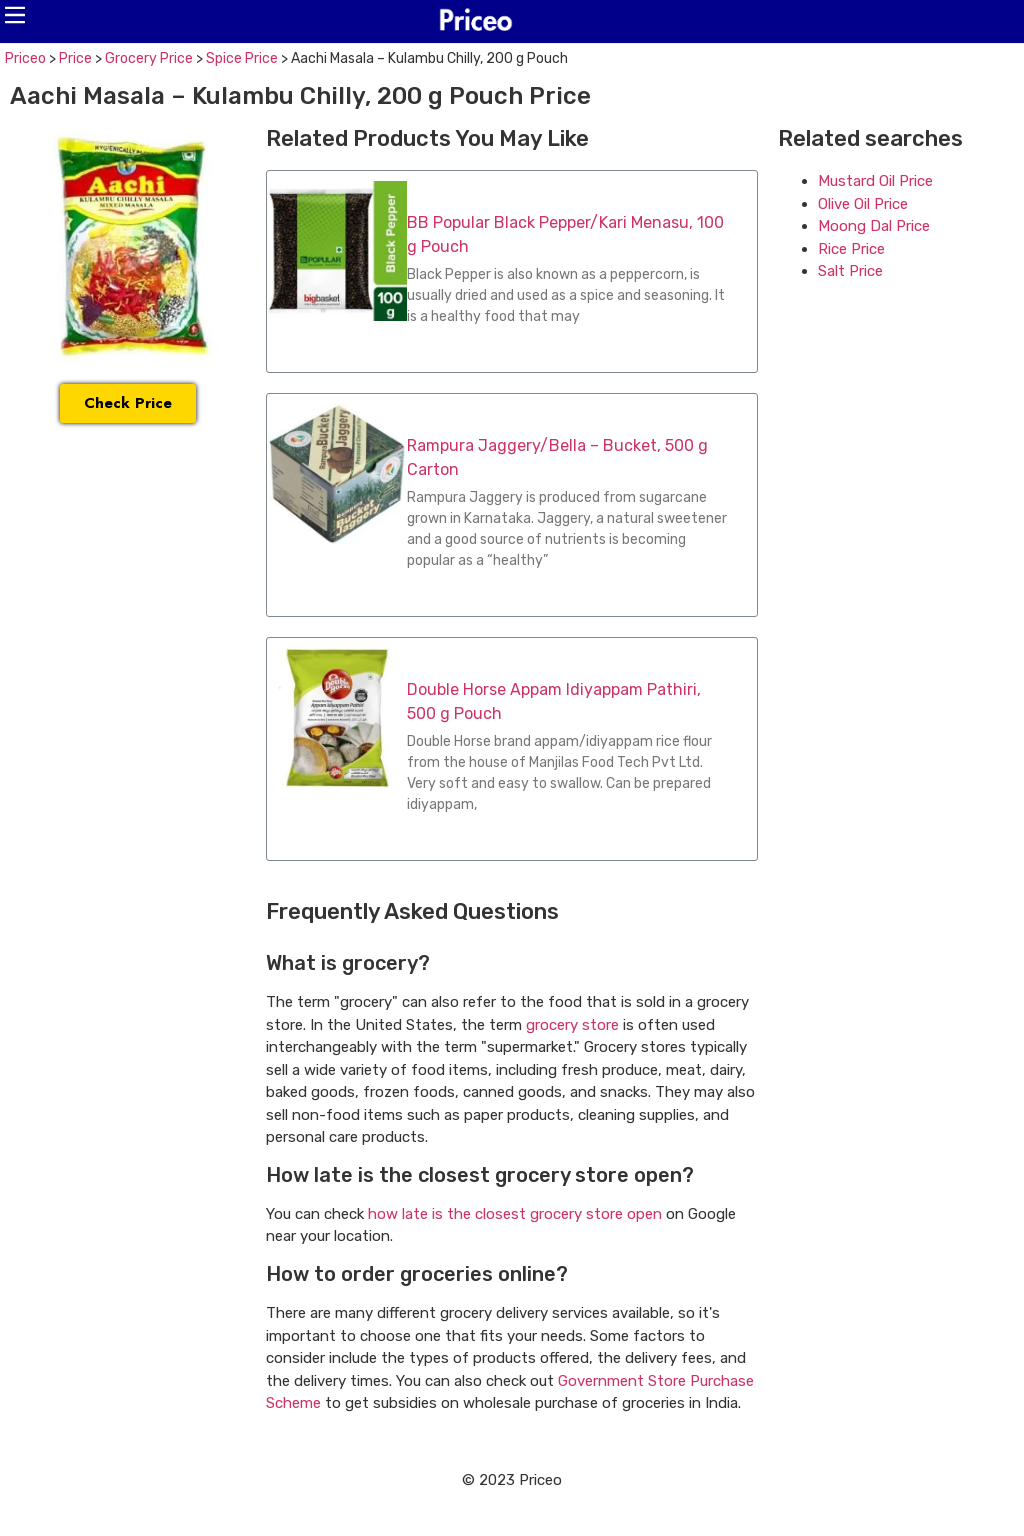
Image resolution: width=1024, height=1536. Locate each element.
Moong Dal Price (874, 226)
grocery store (572, 1025)
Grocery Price (149, 58)
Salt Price (850, 271)
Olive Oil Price (863, 204)
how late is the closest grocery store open (515, 1214)
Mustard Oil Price (875, 181)
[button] (15, 15)
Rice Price (851, 249)
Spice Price (242, 58)
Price (75, 58)
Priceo (25, 58)
